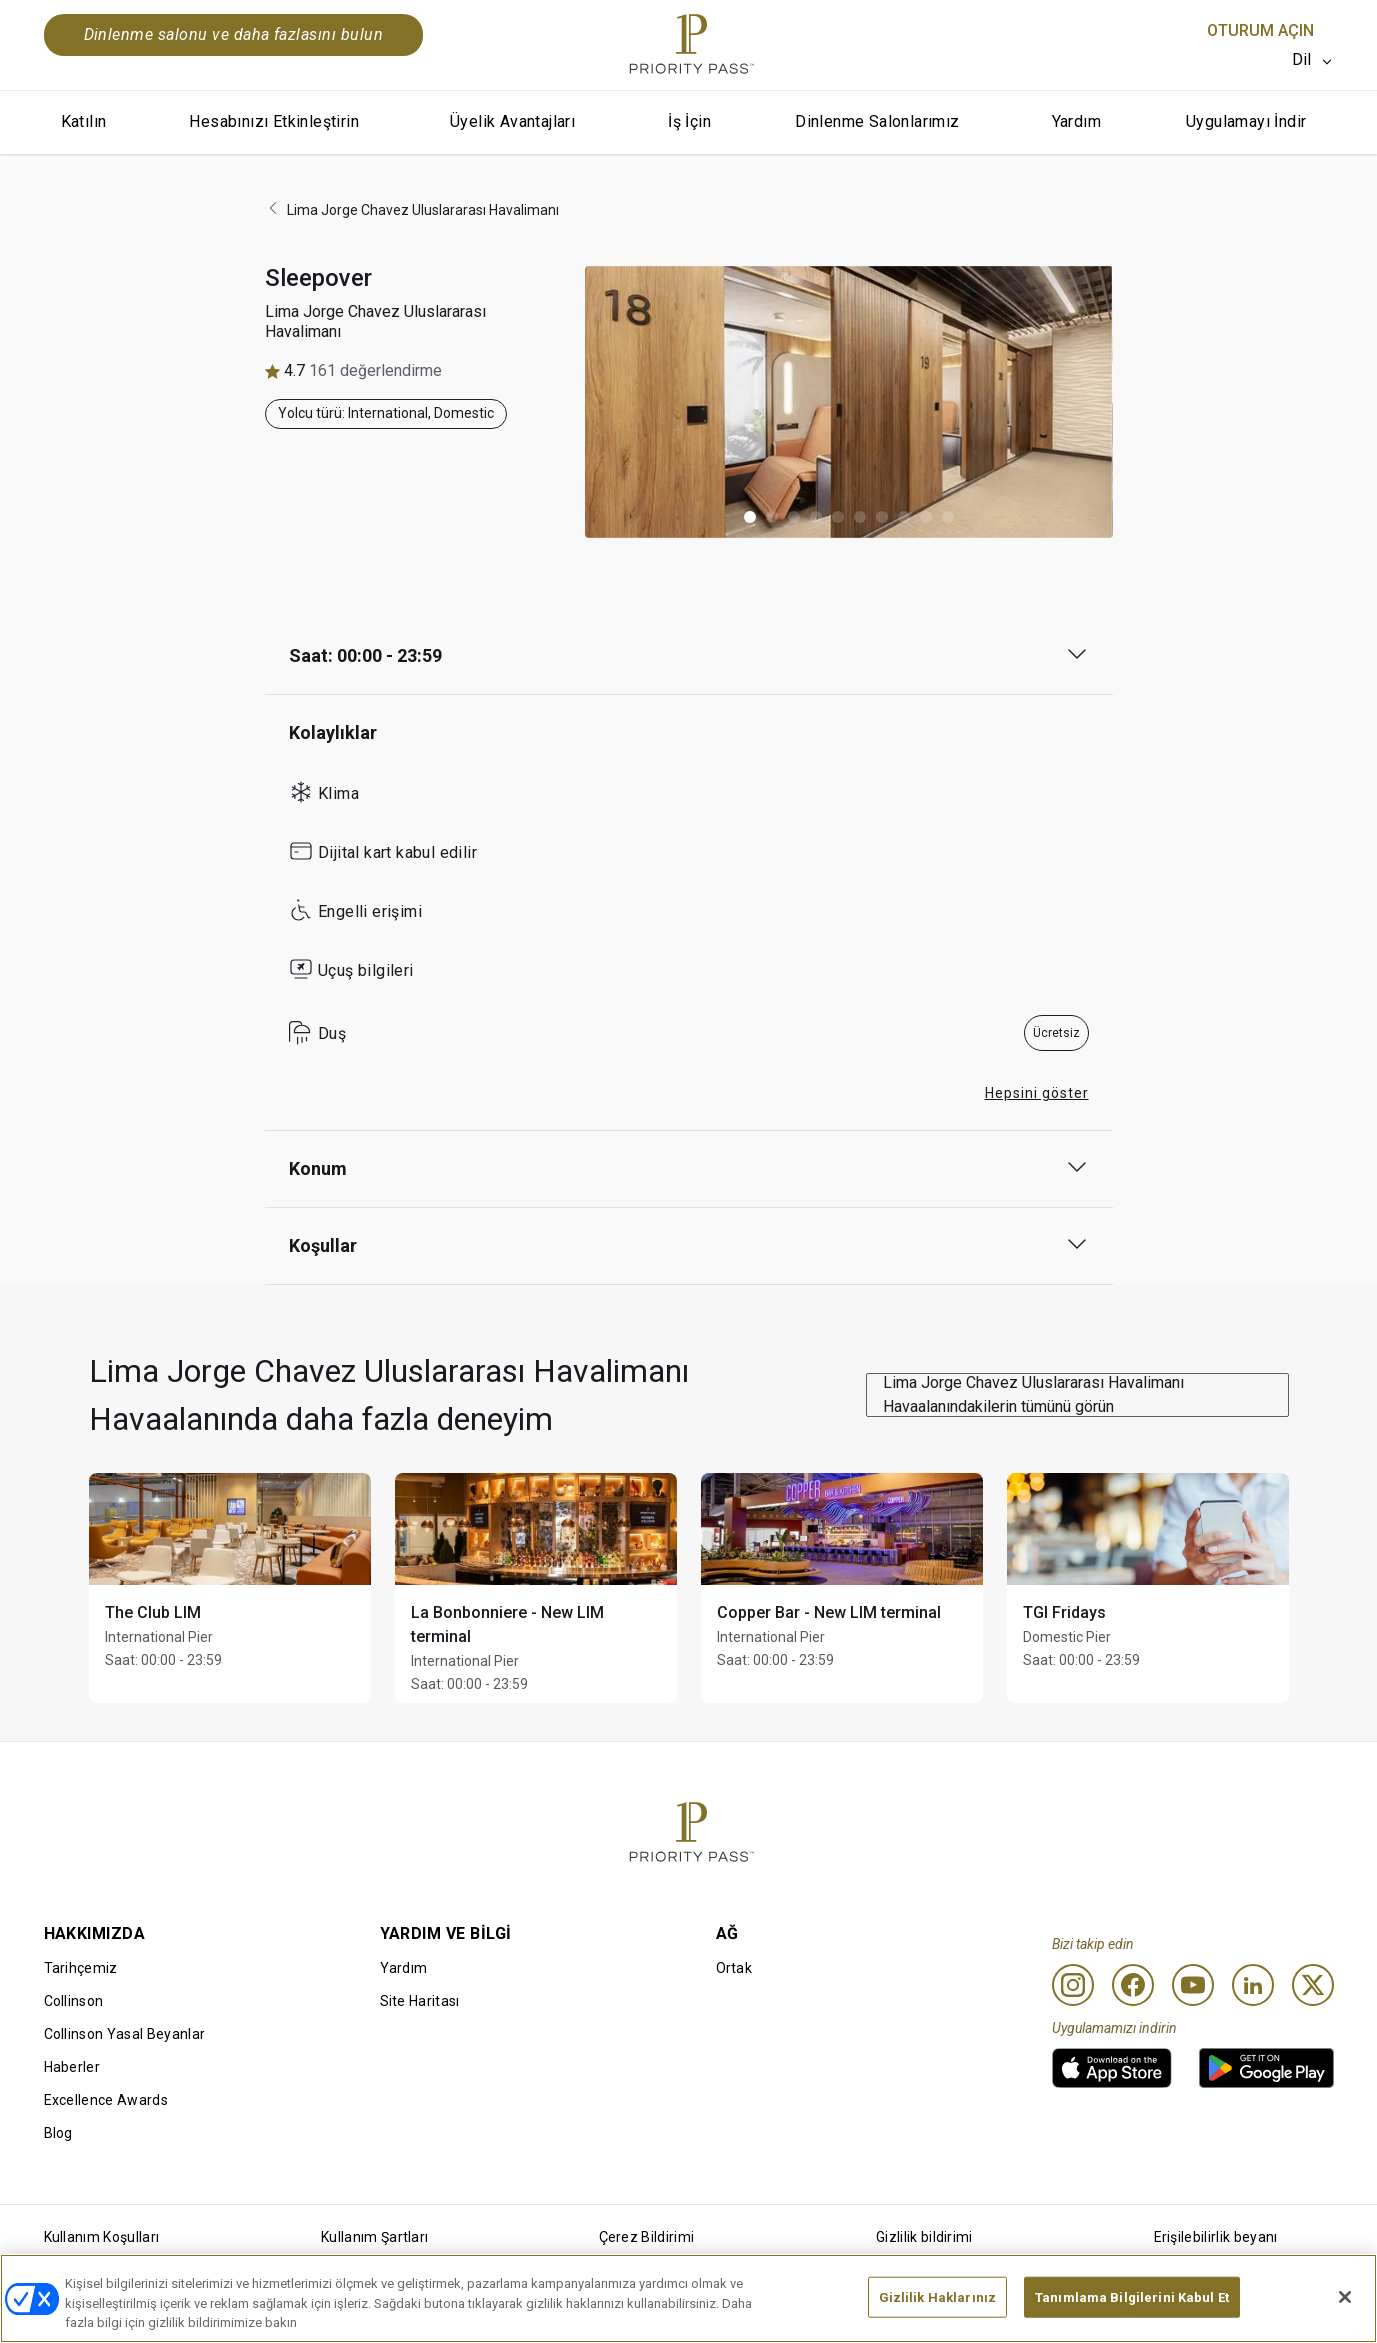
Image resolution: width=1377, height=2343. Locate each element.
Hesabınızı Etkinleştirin (274, 121)
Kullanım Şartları (374, 2237)
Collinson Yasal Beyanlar (125, 2034)
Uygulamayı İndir (1246, 121)
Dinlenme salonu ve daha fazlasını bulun (234, 34)
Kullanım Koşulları (102, 2237)
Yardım (1076, 121)
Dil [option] (1302, 59)
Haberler (72, 2067)
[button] (750, 517)
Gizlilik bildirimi (924, 2237)
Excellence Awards (106, 2100)
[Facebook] (1133, 1985)
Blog (58, 2133)
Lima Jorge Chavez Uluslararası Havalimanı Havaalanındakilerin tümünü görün (1033, 1394)
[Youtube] (1193, 1985)
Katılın (84, 121)
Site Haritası (420, 2001)
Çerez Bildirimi (647, 2237)
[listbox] (1313, 60)
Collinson (74, 2001)
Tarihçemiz (81, 1968)
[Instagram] (1073, 1985)
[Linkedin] (1253, 1985)
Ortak (734, 1968)
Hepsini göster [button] (1037, 1093)
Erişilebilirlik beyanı (1216, 2237)
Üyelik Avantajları (512, 121)
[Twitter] (1313, 1985)
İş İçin (689, 121)
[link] (1112, 2068)
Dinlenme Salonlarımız (877, 121)
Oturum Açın (1260, 30)
